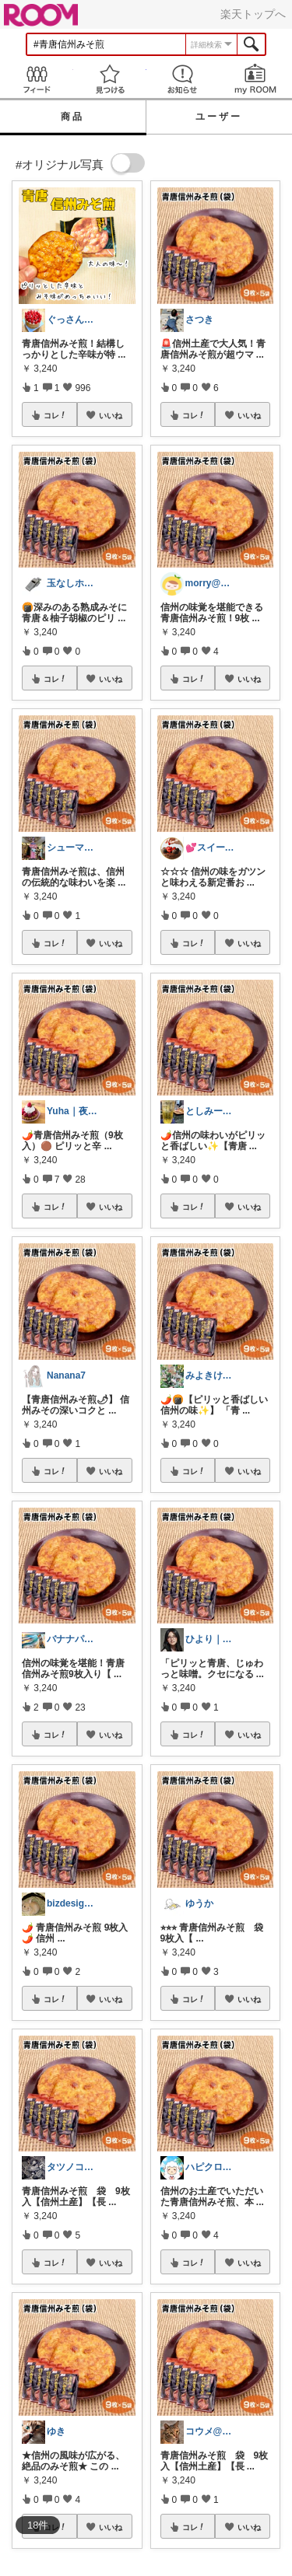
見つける (109, 79)
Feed (36, 79)
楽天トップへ (253, 14)
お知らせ (183, 79)
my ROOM (255, 79)
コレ (55, 415)
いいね (110, 415)
